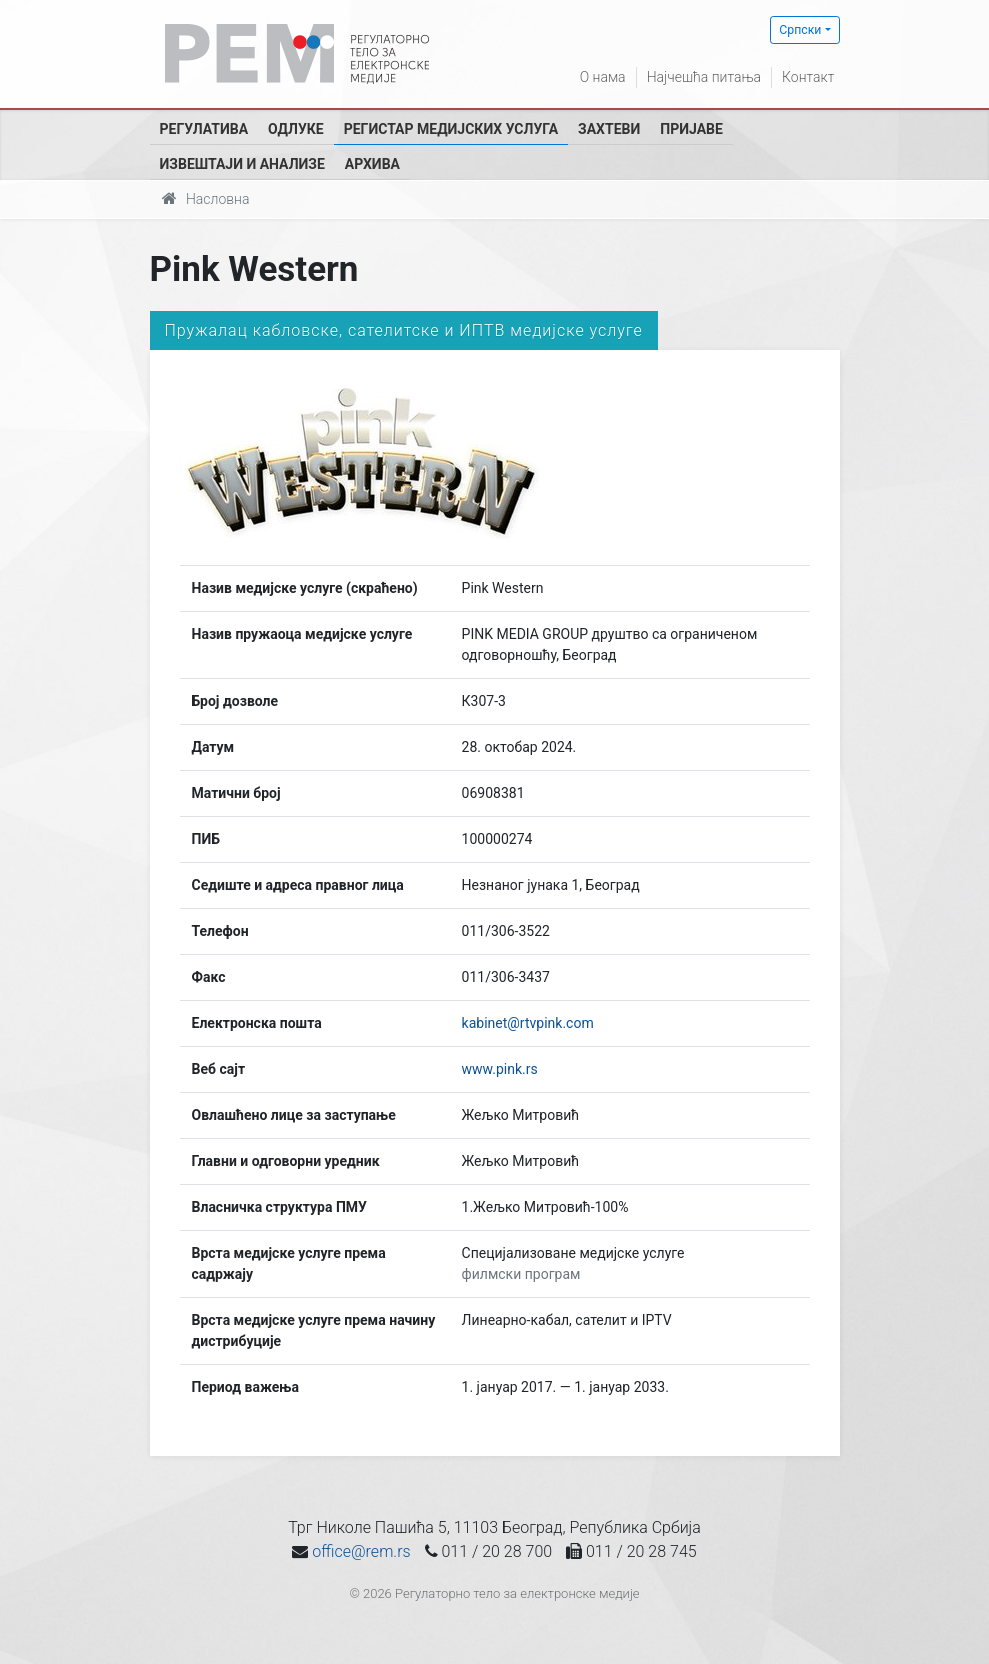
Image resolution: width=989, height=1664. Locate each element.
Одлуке (296, 129)
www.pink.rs (500, 1069)
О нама (603, 77)
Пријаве (691, 129)
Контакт (808, 77)
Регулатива (204, 129)
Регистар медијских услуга (451, 129)
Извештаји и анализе (242, 164)
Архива (372, 164)
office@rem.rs (361, 1551)
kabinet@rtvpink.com (528, 1023)
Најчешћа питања (704, 77)
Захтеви (609, 129)
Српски (800, 30)
